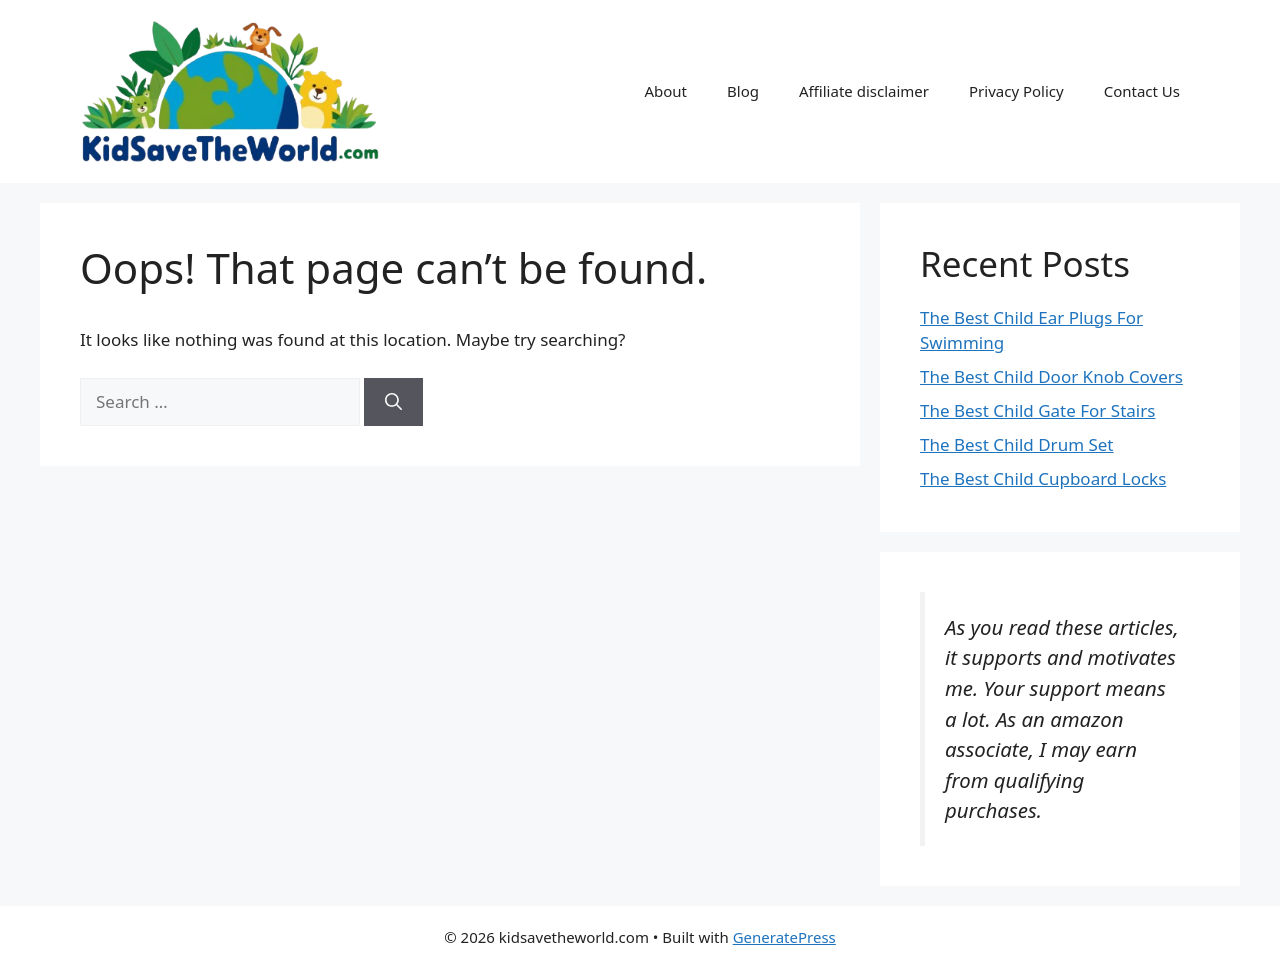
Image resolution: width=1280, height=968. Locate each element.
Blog (743, 91)
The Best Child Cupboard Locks (1043, 478)
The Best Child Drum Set (1017, 444)
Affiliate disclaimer (864, 91)
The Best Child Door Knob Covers (1051, 376)
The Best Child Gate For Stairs (1037, 410)
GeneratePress (784, 937)
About (665, 91)
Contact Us (1142, 91)
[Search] (393, 402)
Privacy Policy (1016, 91)
